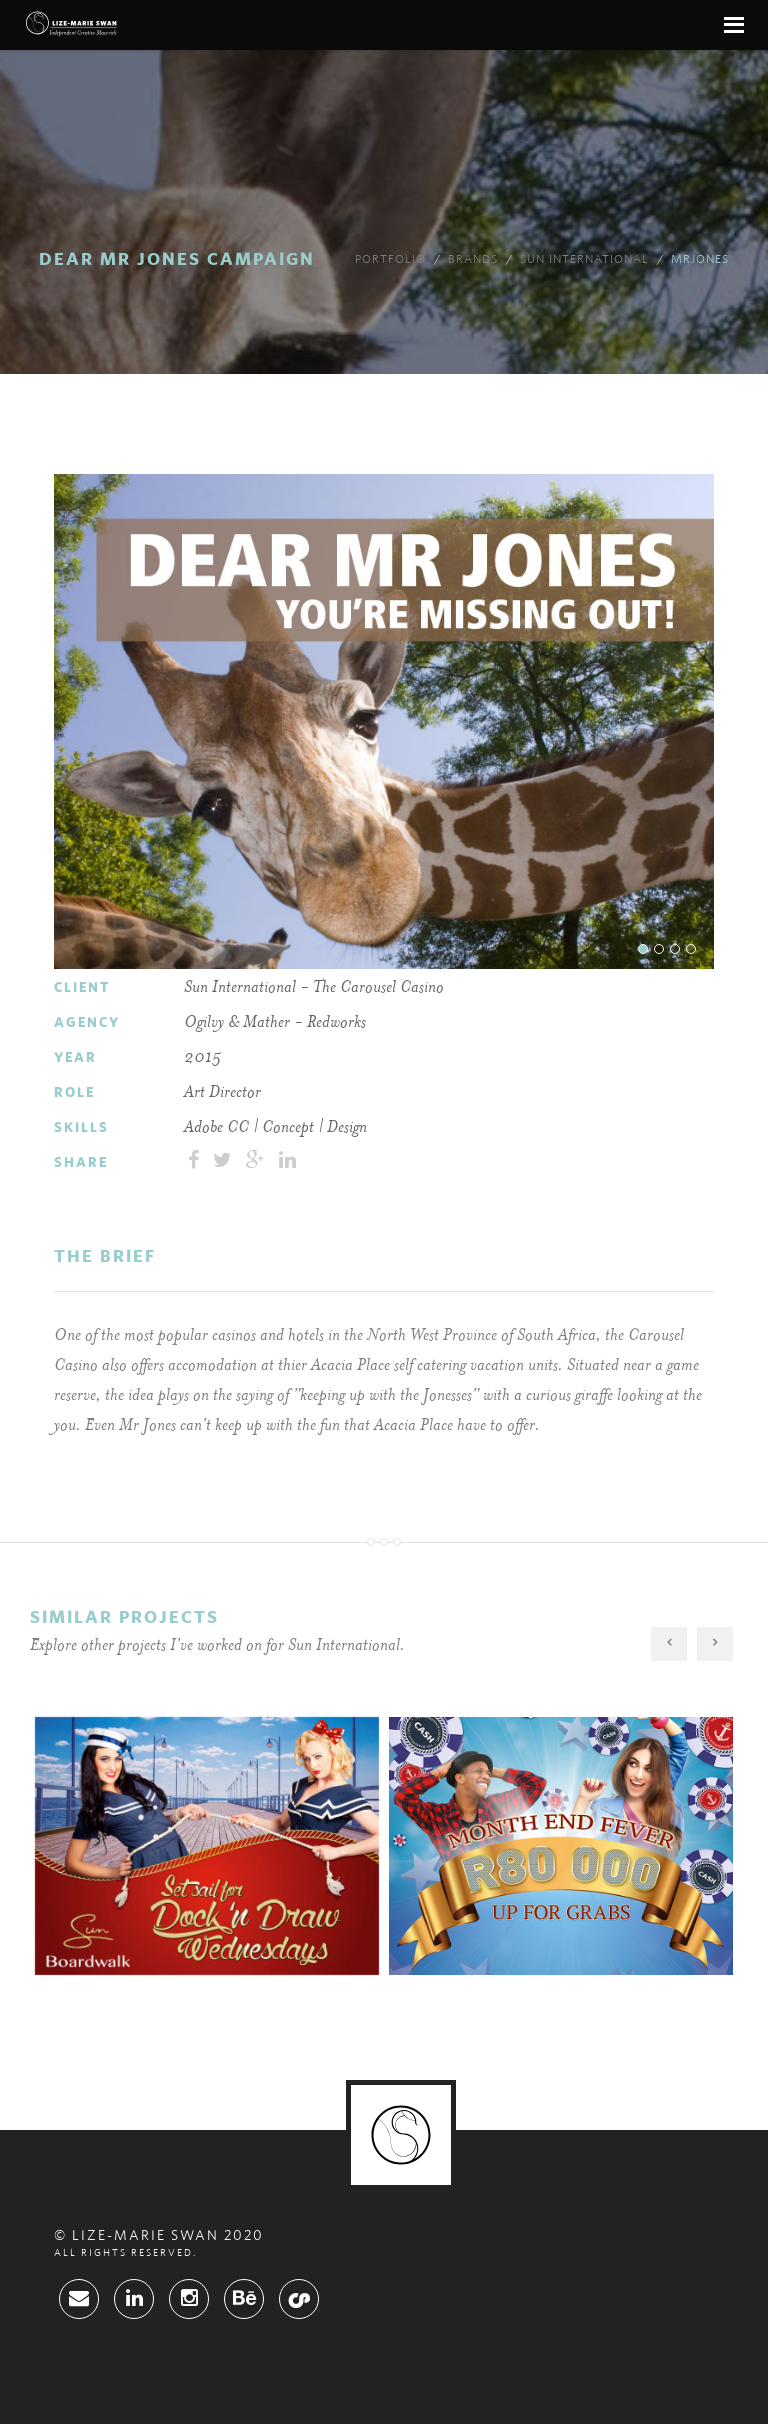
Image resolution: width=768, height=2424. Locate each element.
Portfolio (390, 259)
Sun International (584, 259)
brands (473, 259)
